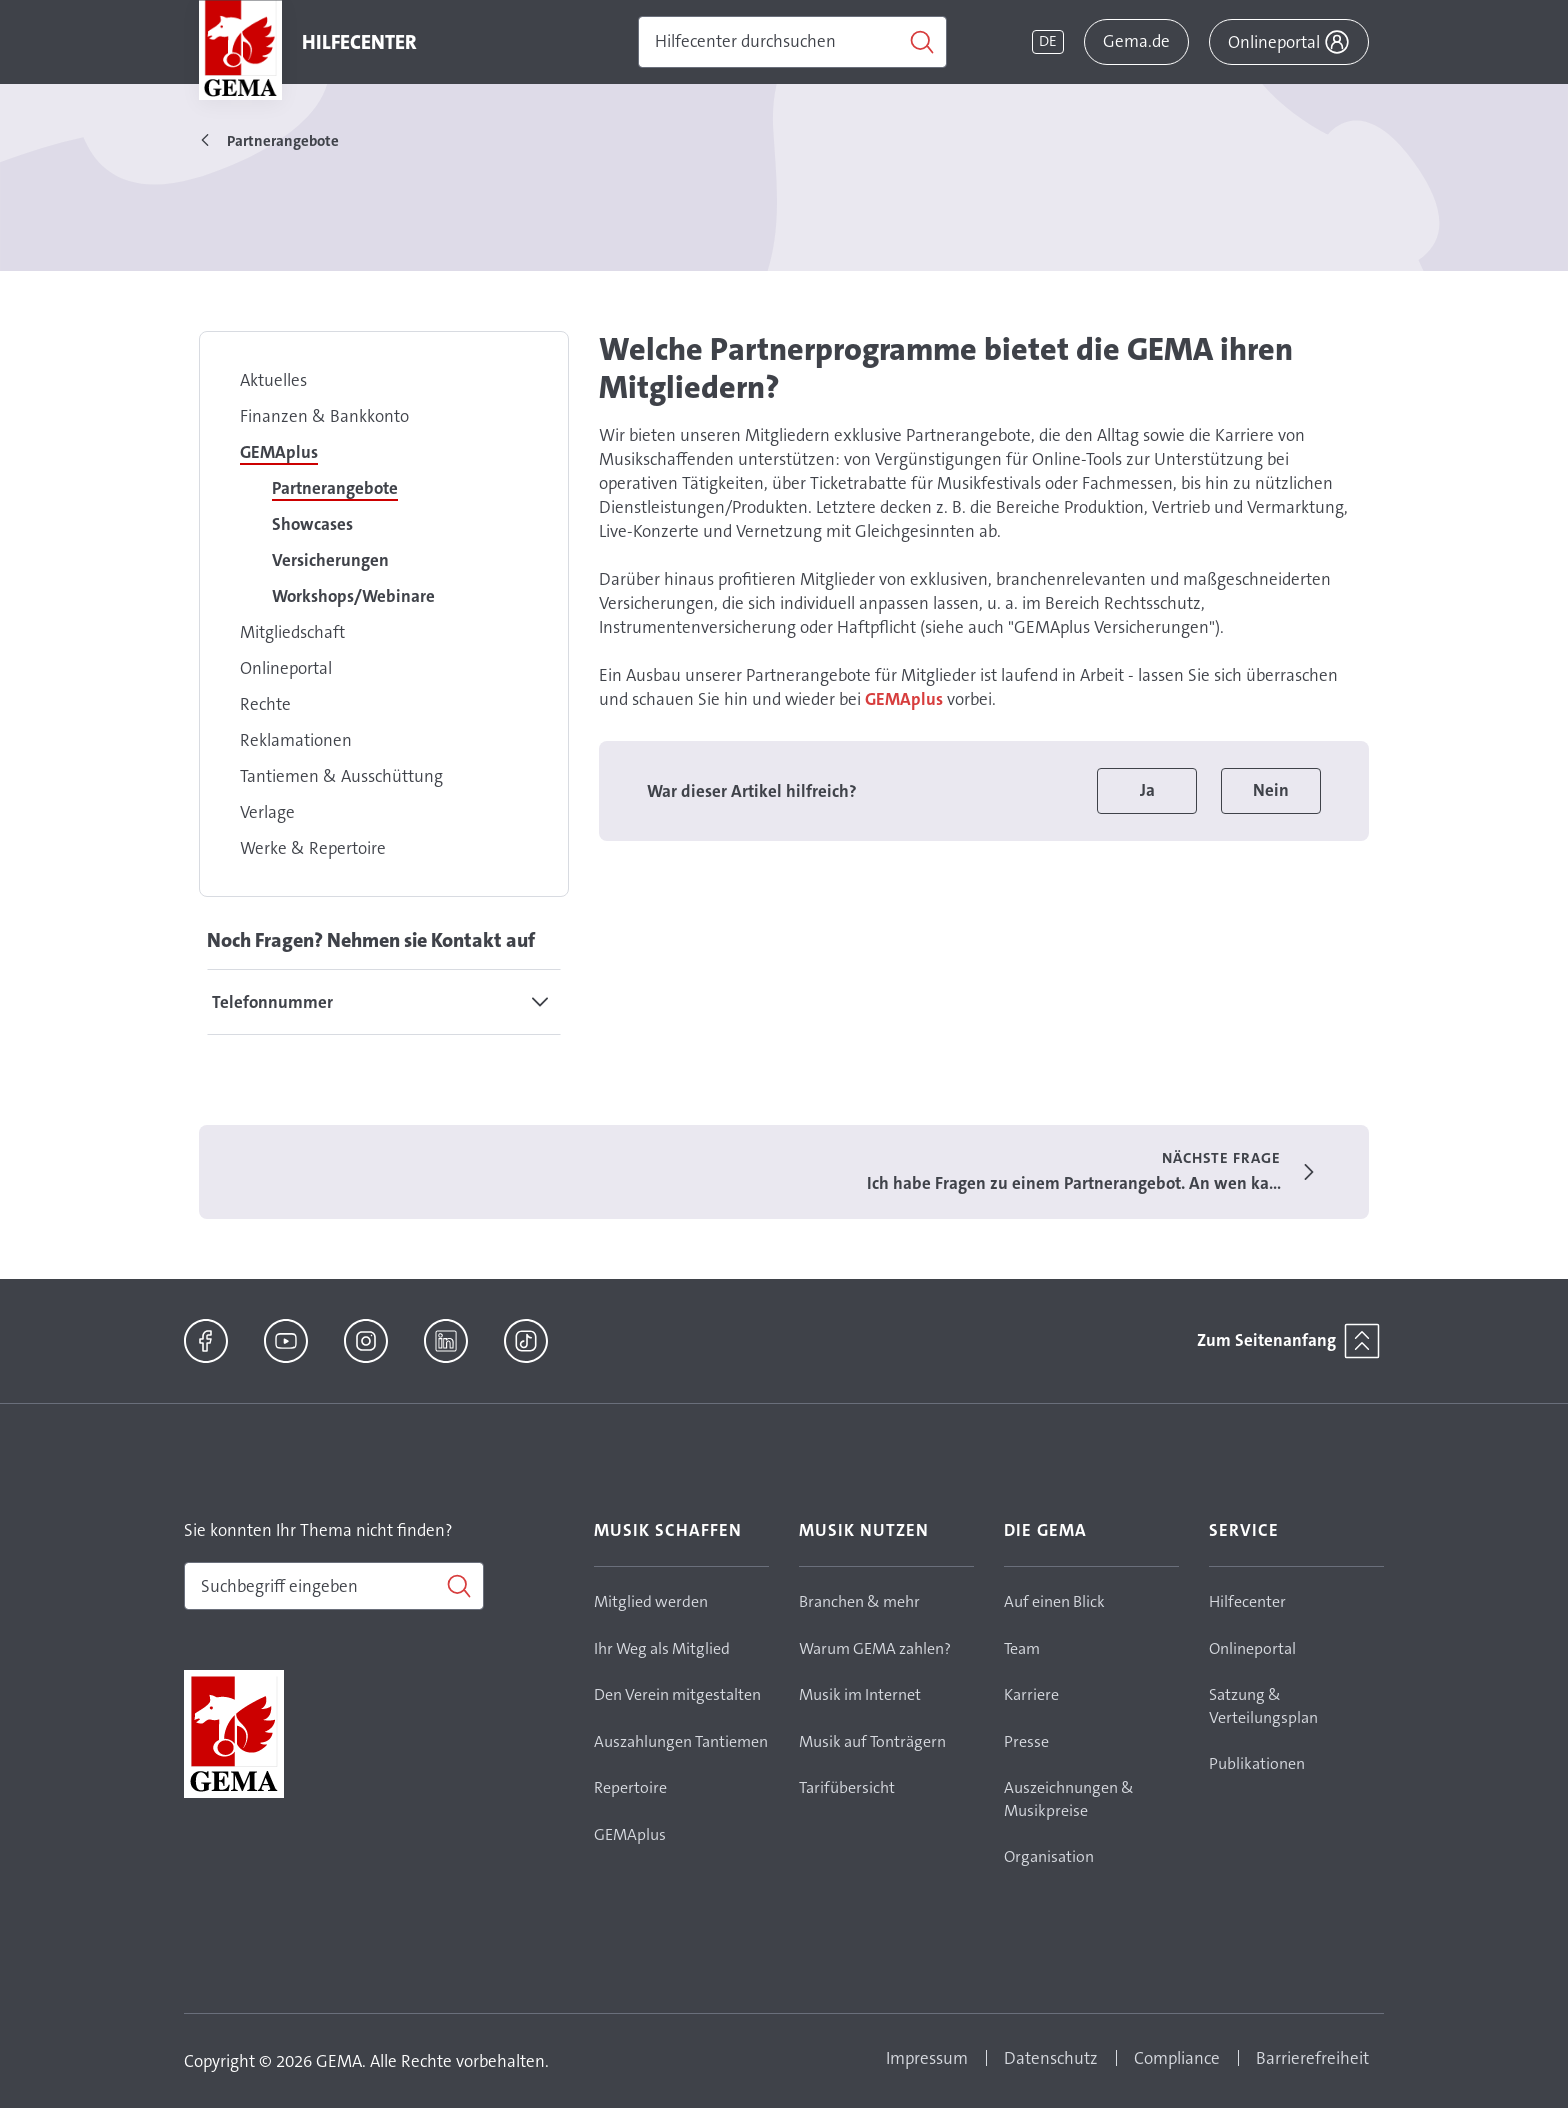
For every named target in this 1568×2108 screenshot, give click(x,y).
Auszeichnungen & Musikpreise (1069, 1799)
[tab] (384, 1002)
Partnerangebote (335, 488)
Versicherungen (330, 560)
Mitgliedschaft (292, 632)
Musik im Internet (860, 1694)
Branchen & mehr (859, 1601)
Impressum (927, 2058)
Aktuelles (273, 380)
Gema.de (1136, 41)
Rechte (265, 704)
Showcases (312, 524)
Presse (1026, 1741)
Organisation (1049, 1856)
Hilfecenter (1247, 1601)
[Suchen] (792, 42)
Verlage (267, 812)
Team (1022, 1648)
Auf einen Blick (1054, 1601)
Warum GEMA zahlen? (875, 1648)
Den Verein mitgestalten (677, 1694)
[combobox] (334, 1586)
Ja (1147, 790)
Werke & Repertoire (313, 848)
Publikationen (1257, 1763)
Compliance (1177, 2058)
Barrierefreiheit (1312, 2058)
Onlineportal (286, 668)
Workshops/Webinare (353, 596)
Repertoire (630, 1787)
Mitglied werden (651, 1601)
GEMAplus (279, 452)
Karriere (1031, 1694)
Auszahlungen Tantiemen (681, 1741)
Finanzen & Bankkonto (324, 416)
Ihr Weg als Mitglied (662, 1648)
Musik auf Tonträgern (872, 1741)
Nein (1271, 790)
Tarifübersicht (847, 1787)
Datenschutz (1051, 2058)
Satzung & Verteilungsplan (1263, 1706)
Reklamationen (296, 740)
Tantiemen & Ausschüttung (341, 776)
